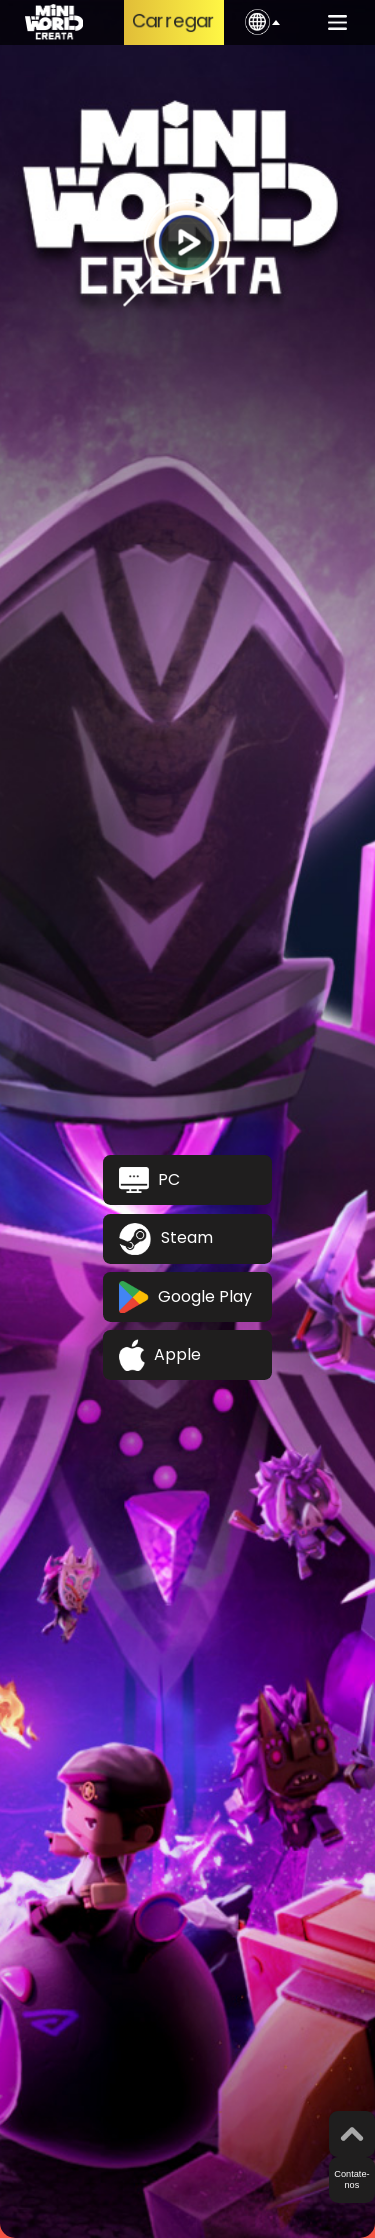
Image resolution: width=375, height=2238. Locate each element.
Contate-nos (351, 2179)
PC (149, 1180)
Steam (166, 1239)
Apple (160, 1355)
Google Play (185, 1297)
